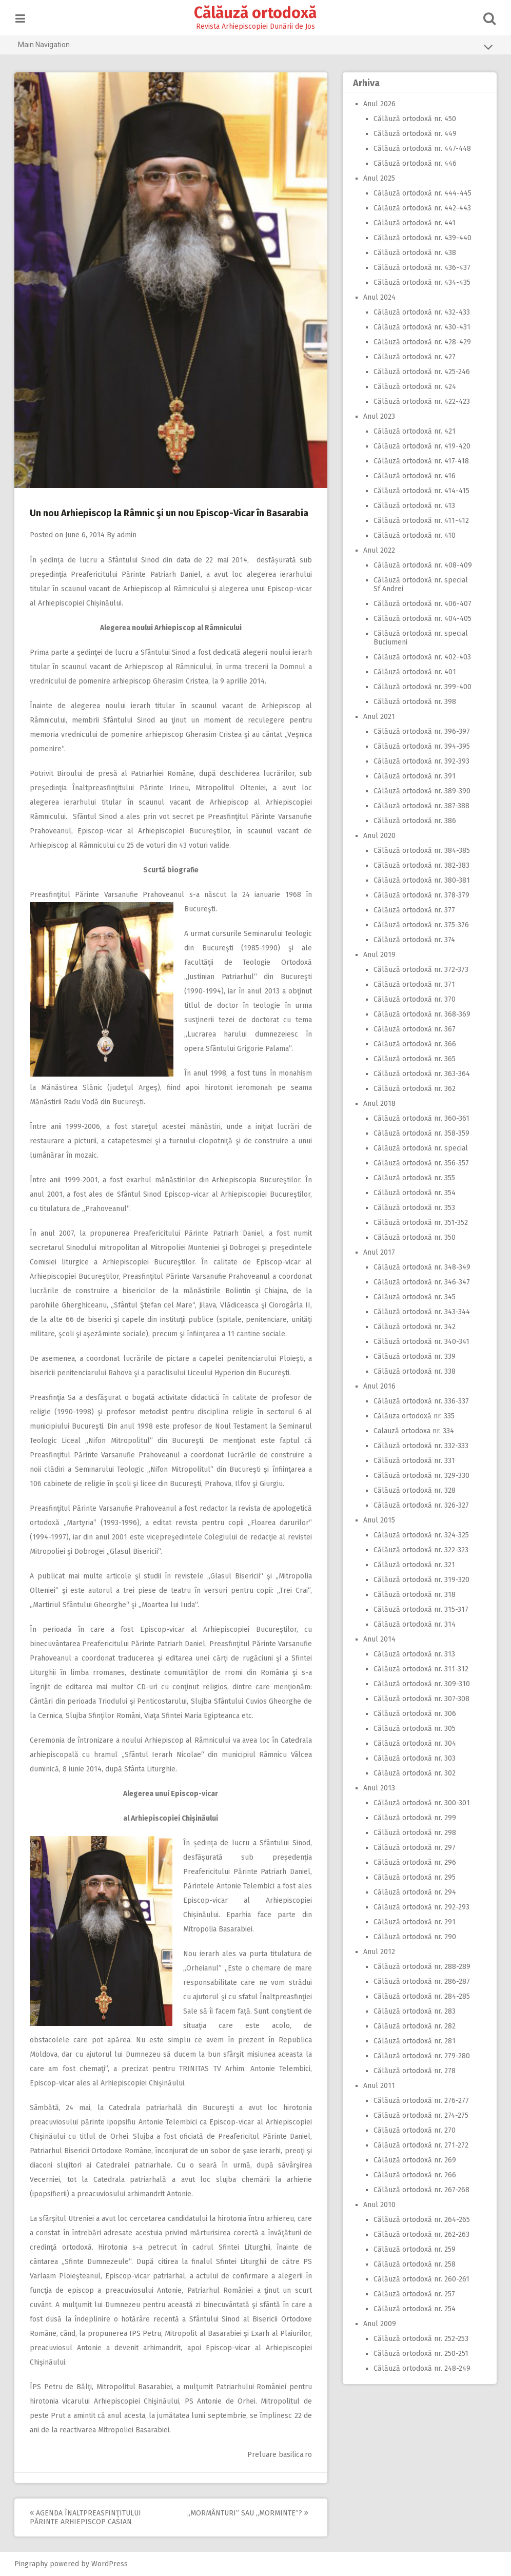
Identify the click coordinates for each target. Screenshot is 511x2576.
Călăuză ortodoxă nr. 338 (412, 1371)
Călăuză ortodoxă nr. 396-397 (419, 731)
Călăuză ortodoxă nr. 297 (412, 1847)
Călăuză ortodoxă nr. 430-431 (419, 327)
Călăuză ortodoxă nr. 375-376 (418, 925)
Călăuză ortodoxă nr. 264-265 (419, 2219)
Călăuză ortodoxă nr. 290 (412, 1937)
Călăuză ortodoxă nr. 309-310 (419, 1684)
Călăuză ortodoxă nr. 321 (412, 1564)
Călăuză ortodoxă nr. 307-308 (419, 1698)
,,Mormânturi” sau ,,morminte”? (250, 2513)
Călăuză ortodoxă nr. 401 (412, 672)
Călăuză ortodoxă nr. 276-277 (418, 2100)
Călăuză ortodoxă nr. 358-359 (419, 1133)
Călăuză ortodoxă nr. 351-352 (418, 1222)
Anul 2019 (377, 954)
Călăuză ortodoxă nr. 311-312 (418, 1669)
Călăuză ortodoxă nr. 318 (412, 1594)
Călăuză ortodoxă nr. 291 (412, 1922)
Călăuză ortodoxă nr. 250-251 (418, 2353)
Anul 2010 (377, 2204)
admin (129, 535)
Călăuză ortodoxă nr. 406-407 (420, 603)
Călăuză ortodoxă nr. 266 (412, 2175)
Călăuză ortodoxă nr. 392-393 (419, 761)
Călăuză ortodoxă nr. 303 (412, 1758)
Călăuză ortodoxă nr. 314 (412, 1624)
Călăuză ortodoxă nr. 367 (412, 1029)
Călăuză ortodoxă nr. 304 (412, 1743)
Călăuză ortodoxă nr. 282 (412, 2026)
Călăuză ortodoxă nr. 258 (412, 2264)
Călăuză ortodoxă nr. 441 (412, 223)
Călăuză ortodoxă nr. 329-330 (419, 1475)
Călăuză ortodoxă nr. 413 (412, 505)
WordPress (112, 2564)
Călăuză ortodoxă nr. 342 (412, 1326)
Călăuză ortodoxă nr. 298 (412, 1832)
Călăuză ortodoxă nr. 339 (412, 1356)
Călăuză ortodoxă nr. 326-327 (418, 1505)
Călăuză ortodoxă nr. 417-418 (418, 461)
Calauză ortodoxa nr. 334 (411, 1431)
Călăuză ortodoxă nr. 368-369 (419, 1014)
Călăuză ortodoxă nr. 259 (412, 2249)
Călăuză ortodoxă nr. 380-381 (419, 880)
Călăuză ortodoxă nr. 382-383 (419, 865)
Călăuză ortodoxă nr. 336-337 (418, 1401)
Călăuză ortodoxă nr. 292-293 (419, 1907)
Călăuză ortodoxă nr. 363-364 (419, 1073)
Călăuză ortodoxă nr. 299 (412, 1817)
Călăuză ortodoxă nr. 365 (412, 1059)
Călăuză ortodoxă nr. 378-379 (419, 895)
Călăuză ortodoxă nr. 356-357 (418, 1163)
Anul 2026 (377, 104)
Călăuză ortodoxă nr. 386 (412, 820)
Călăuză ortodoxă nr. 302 (412, 1773)
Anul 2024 (377, 297)
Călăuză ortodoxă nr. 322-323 (418, 1550)
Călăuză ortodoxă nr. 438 (412, 252)
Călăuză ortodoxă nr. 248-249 (419, 2368)
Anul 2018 (377, 1103)
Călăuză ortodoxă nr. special (418, 1148)
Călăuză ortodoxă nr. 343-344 (419, 1311)
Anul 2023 (376, 416)
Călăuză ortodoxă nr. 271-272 (418, 2145)
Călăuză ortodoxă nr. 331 (412, 1460)
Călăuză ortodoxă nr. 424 (412, 386)
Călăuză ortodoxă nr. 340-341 (419, 1341)
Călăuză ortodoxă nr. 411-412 (418, 520)
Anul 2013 (376, 1788)
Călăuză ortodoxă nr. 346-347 (419, 1282)
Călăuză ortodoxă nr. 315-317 (418, 1609)
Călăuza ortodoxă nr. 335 (411, 1416)
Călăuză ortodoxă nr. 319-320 (419, 1579)
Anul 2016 (377, 1386)
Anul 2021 (376, 716)
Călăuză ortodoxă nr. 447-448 (419, 148)
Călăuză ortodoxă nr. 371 (412, 984)
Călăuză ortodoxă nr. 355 (412, 1178)
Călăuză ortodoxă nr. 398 (412, 701)
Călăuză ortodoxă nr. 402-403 (419, 657)
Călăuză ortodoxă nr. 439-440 (420, 237)
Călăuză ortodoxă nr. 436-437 (419, 267)
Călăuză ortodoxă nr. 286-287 (419, 1981)
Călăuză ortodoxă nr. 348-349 (419, 1267)
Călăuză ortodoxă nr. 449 (412, 133)
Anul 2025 (376, 178)
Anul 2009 (377, 2323)
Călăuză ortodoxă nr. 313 (412, 1654)
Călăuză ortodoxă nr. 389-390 (419, 791)
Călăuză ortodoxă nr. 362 (412, 1088)
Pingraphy (33, 2564)
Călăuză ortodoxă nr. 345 (412, 1297)
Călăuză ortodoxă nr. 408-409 (420, 565)
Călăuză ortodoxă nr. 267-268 (419, 2189)
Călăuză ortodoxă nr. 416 (412, 476)
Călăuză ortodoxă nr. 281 (412, 2041)
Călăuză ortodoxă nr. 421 (412, 431)
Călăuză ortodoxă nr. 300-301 (419, 1803)
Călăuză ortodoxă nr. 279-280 (419, 2056)
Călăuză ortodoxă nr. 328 (412, 1490)
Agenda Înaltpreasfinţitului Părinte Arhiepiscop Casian (88, 2517)
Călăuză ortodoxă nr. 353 (412, 1207)
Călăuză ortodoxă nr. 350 (412, 1237)
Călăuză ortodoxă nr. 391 (412, 776)
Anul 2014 (377, 1639)
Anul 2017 (376, 1252)
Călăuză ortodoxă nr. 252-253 (418, 2338)
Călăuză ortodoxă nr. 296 (412, 1862)
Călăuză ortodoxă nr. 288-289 (419, 1966)
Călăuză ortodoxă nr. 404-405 (420, 618)
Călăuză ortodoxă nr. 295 (412, 1877)
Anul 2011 (376, 2085)
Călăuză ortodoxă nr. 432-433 (419, 312)
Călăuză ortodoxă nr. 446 (412, 163)
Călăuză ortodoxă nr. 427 (412, 357)
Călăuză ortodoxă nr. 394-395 (419, 746)
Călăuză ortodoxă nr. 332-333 (418, 1445)
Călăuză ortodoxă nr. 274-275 (418, 2115)
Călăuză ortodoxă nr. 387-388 (419, 806)
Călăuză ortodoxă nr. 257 (412, 2294)
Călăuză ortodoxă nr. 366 (412, 1044)
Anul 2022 (376, 550)
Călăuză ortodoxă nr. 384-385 (419, 850)
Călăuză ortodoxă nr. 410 (412, 535)
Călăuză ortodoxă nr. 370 (412, 999)
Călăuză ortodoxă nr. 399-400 (420, 686)
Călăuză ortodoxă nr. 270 (412, 2130)
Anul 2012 (376, 1951)
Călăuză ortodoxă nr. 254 (412, 2309)
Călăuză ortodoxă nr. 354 (412, 1192)
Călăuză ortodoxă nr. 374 (412, 939)
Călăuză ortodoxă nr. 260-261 (419, 2279)
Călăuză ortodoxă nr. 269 (412, 2160)
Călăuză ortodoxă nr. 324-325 (418, 1535)
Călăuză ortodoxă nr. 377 (412, 910)
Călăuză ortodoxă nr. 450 (412, 118)
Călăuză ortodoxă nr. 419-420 (419, 446)
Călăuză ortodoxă (255, 13)
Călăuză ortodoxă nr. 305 (412, 1728)
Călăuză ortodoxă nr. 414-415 (419, 490)
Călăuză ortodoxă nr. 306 (412, 1713)
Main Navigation (255, 46)
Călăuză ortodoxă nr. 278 (412, 2070)
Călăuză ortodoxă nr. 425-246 (419, 371)
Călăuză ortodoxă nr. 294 (412, 1892)
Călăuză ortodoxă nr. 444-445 (420, 193)
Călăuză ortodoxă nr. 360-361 (419, 1118)
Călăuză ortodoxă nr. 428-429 (419, 342)
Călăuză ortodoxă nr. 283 (412, 2011)
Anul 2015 (376, 1520)
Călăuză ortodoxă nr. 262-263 (419, 2234)
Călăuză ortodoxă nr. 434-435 (419, 282)
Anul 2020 (377, 835)
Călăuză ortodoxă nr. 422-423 (419, 401)
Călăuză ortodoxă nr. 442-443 (419, 208)
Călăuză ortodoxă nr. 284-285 (419, 1996)
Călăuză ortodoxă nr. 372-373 (418, 969)
